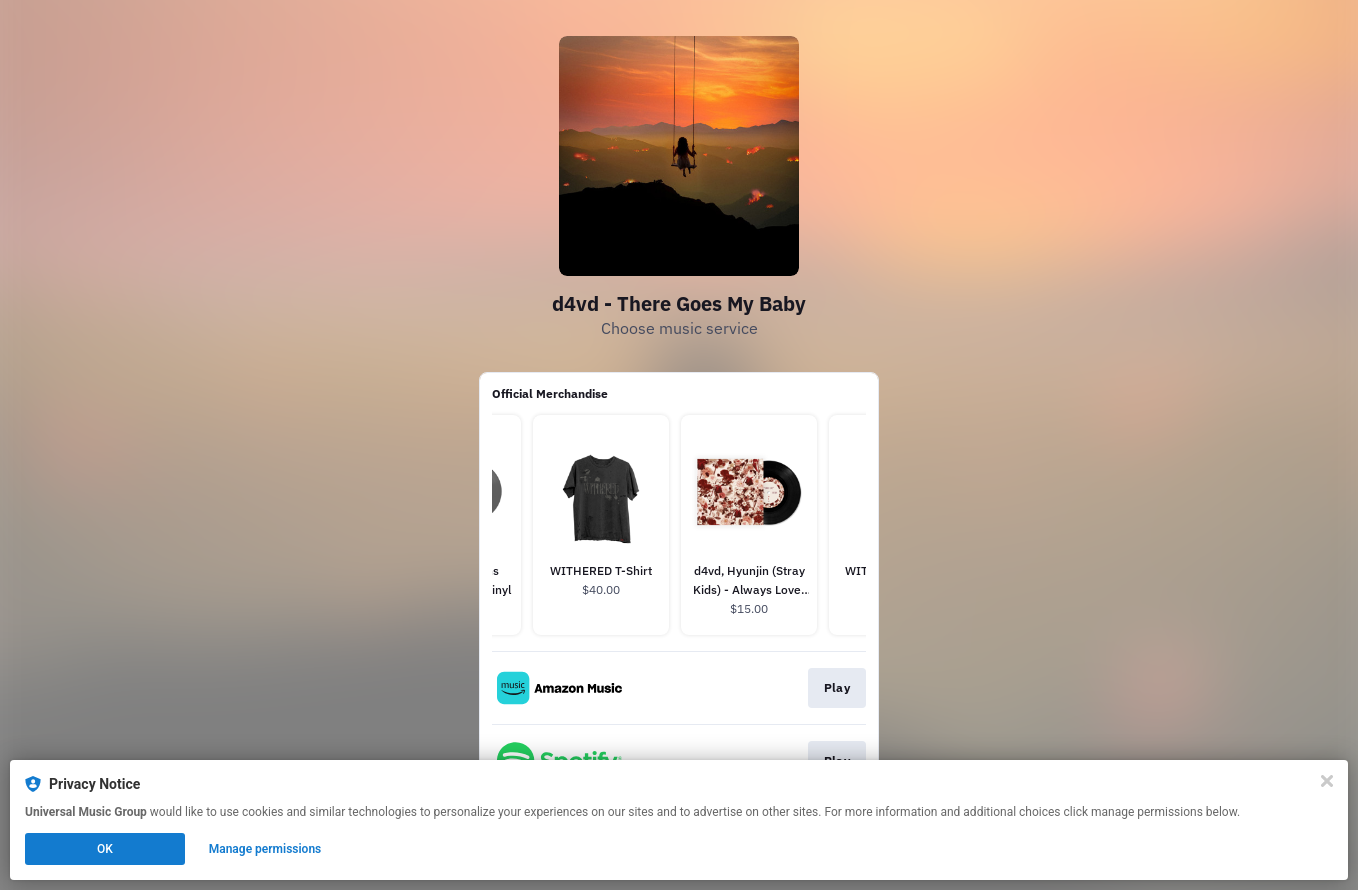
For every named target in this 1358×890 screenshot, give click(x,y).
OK (105, 849)
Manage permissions (265, 849)
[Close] (1327, 781)
